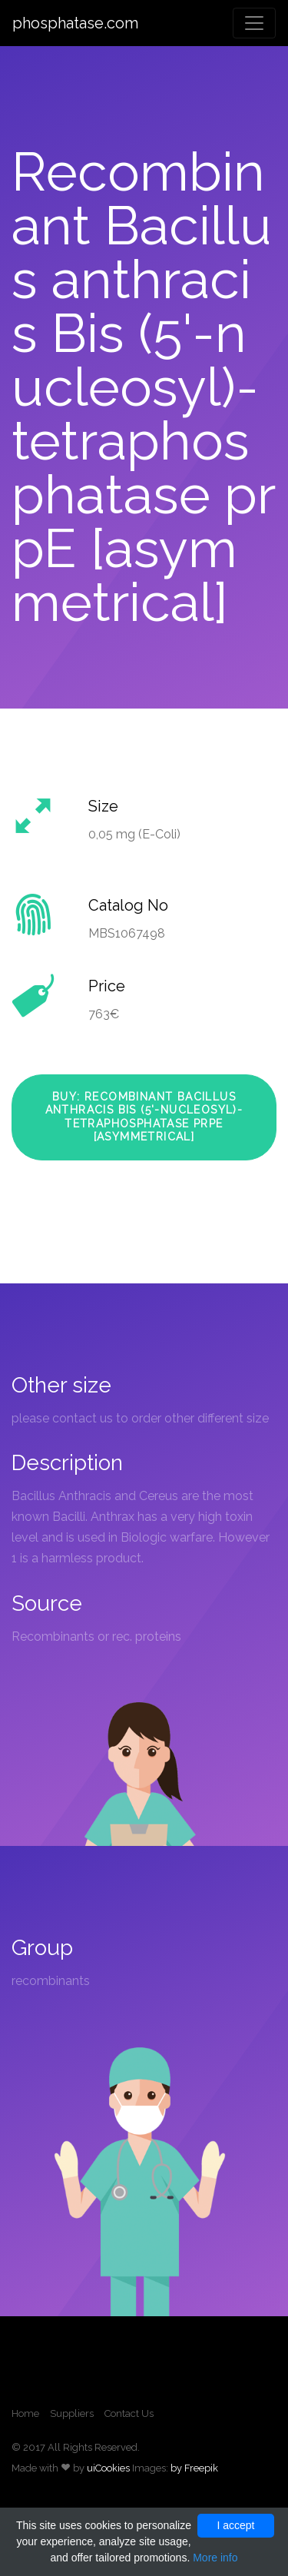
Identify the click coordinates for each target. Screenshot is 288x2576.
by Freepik (194, 2468)
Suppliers (72, 2413)
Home (25, 2413)
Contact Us (129, 2413)
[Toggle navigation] (254, 23)
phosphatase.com (75, 23)
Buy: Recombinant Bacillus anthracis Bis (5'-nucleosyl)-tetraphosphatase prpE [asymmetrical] (144, 1117)
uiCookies (108, 2468)
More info (215, 2557)
